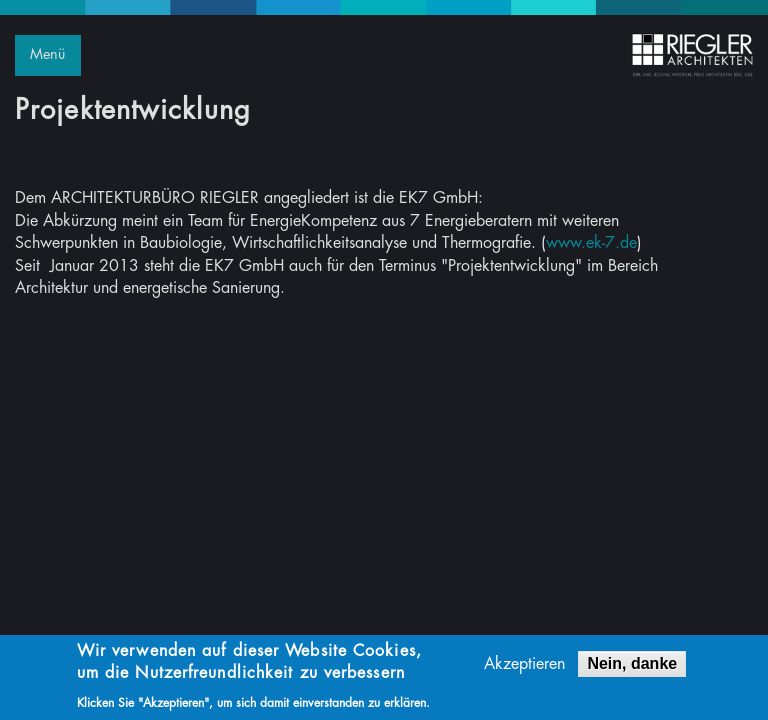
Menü (47, 54)
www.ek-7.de (591, 243)
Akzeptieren (524, 666)
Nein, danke (632, 665)
